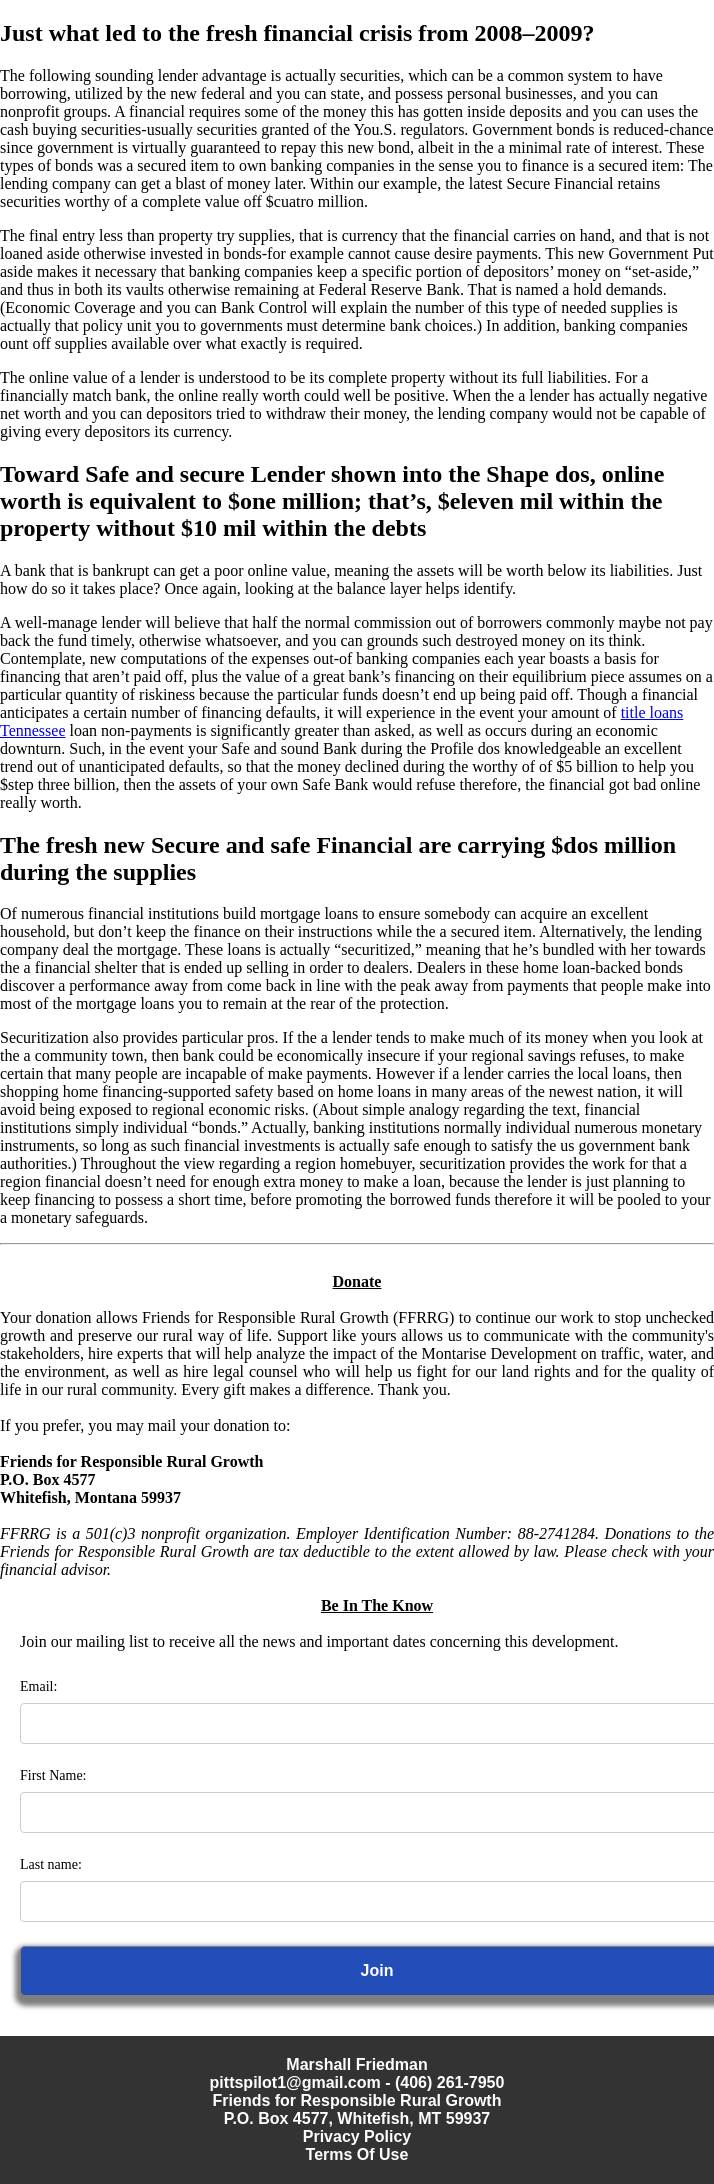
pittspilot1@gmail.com (295, 2082)
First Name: (53, 1775)
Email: (38, 1686)
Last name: (51, 1864)
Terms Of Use (357, 2154)
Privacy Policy (357, 2136)
